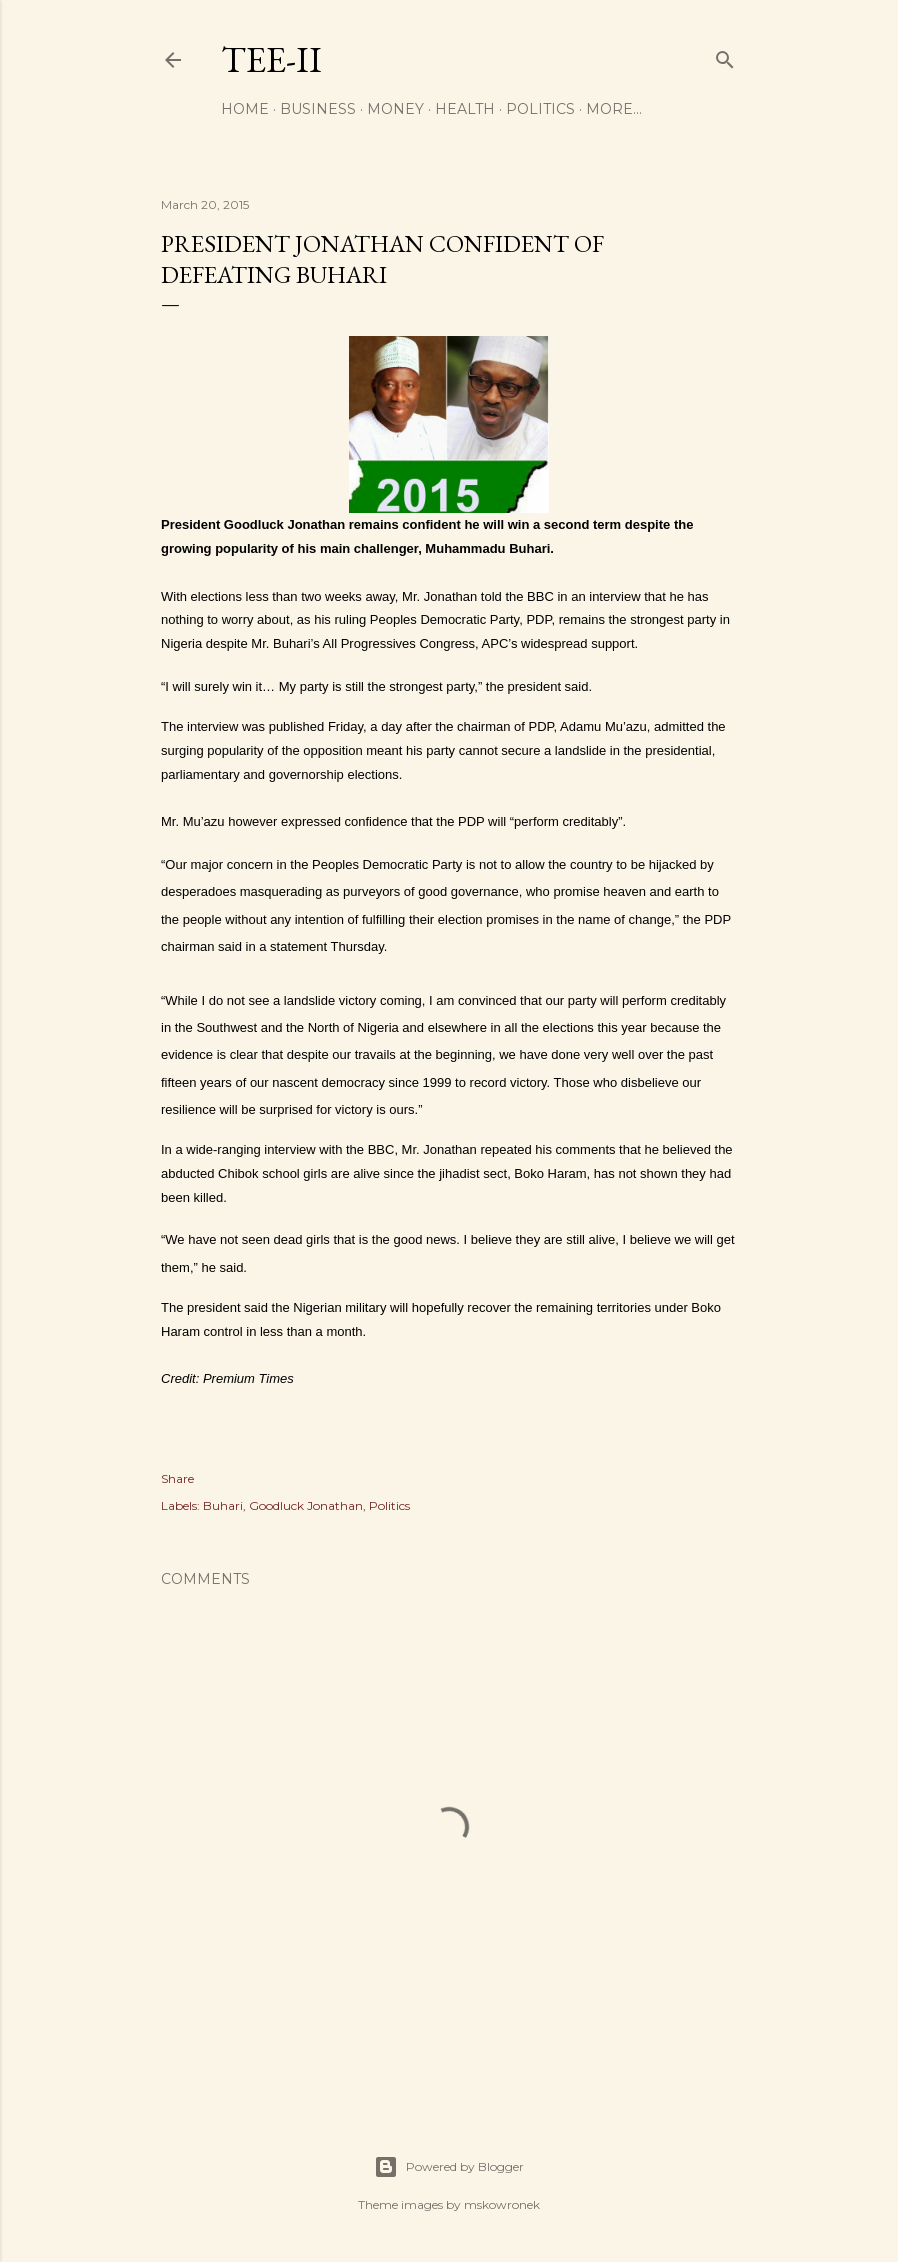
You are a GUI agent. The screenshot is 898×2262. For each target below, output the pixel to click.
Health (465, 109)
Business (318, 109)
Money (395, 109)
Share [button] (177, 1478)
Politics (540, 109)
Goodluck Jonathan (306, 1505)
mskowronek (502, 2204)
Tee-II (271, 59)
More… (614, 109)
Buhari (223, 1505)
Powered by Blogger (449, 2167)
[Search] (725, 55)
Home (245, 109)
